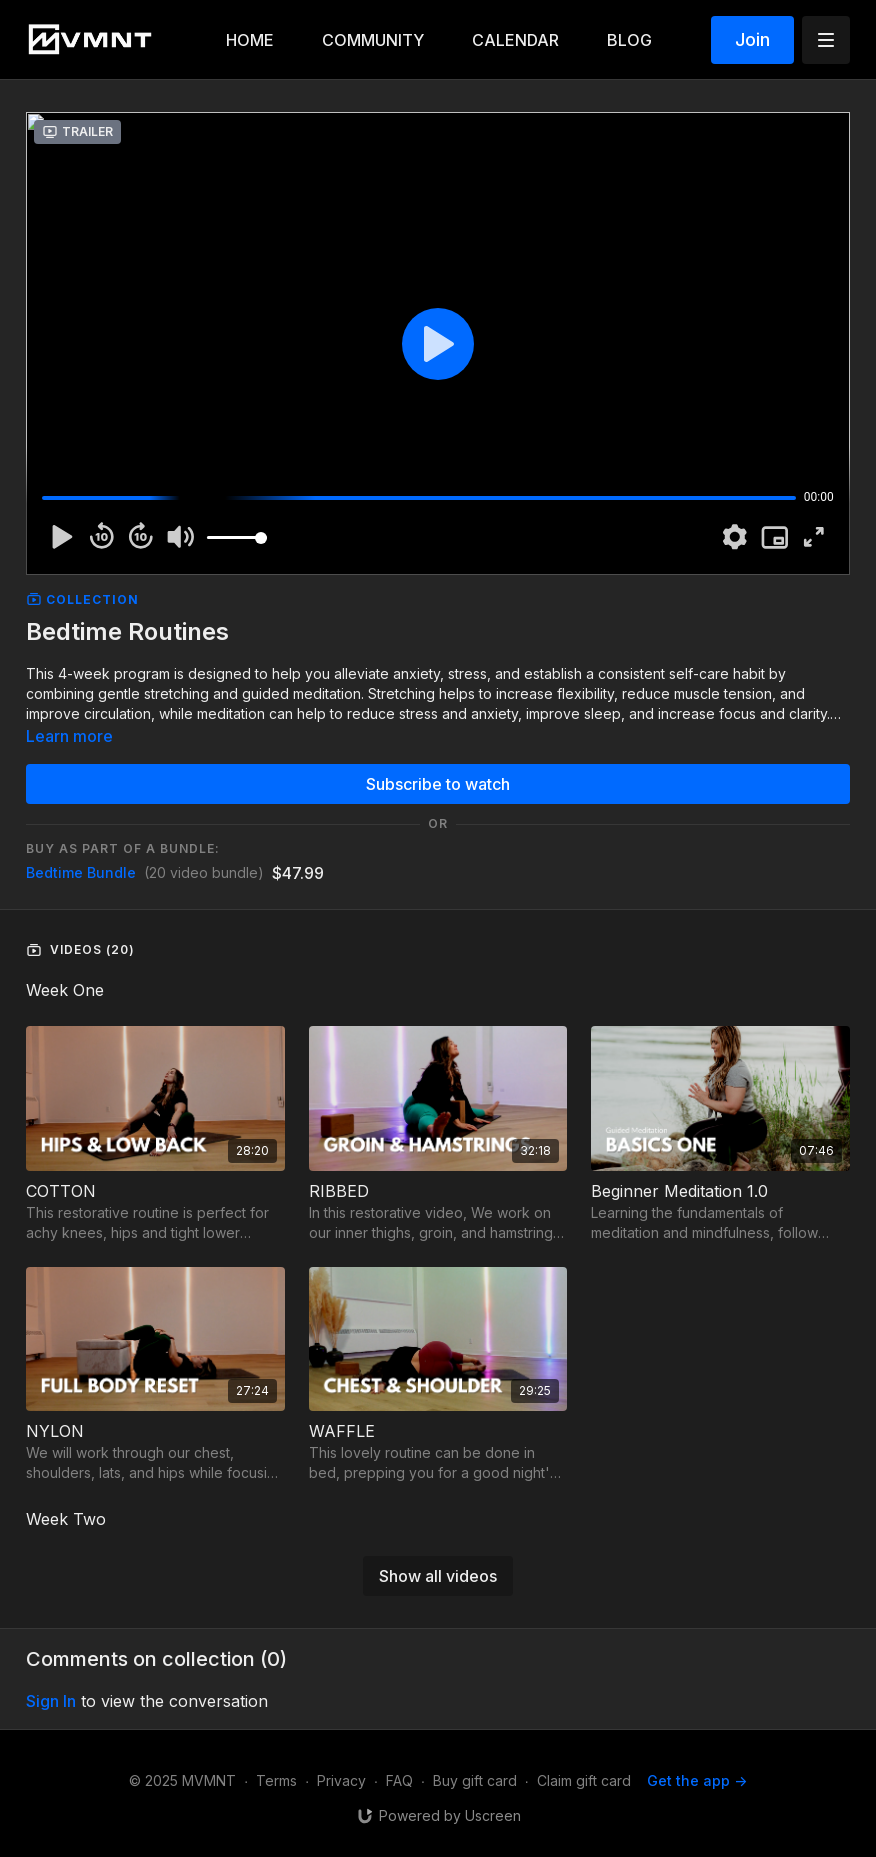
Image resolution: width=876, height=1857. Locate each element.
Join (752, 39)
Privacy (341, 1780)
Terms (276, 1780)
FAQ (399, 1780)
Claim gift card (584, 1780)
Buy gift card (475, 1780)
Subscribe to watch (438, 784)
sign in (51, 1701)
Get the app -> (697, 1780)
